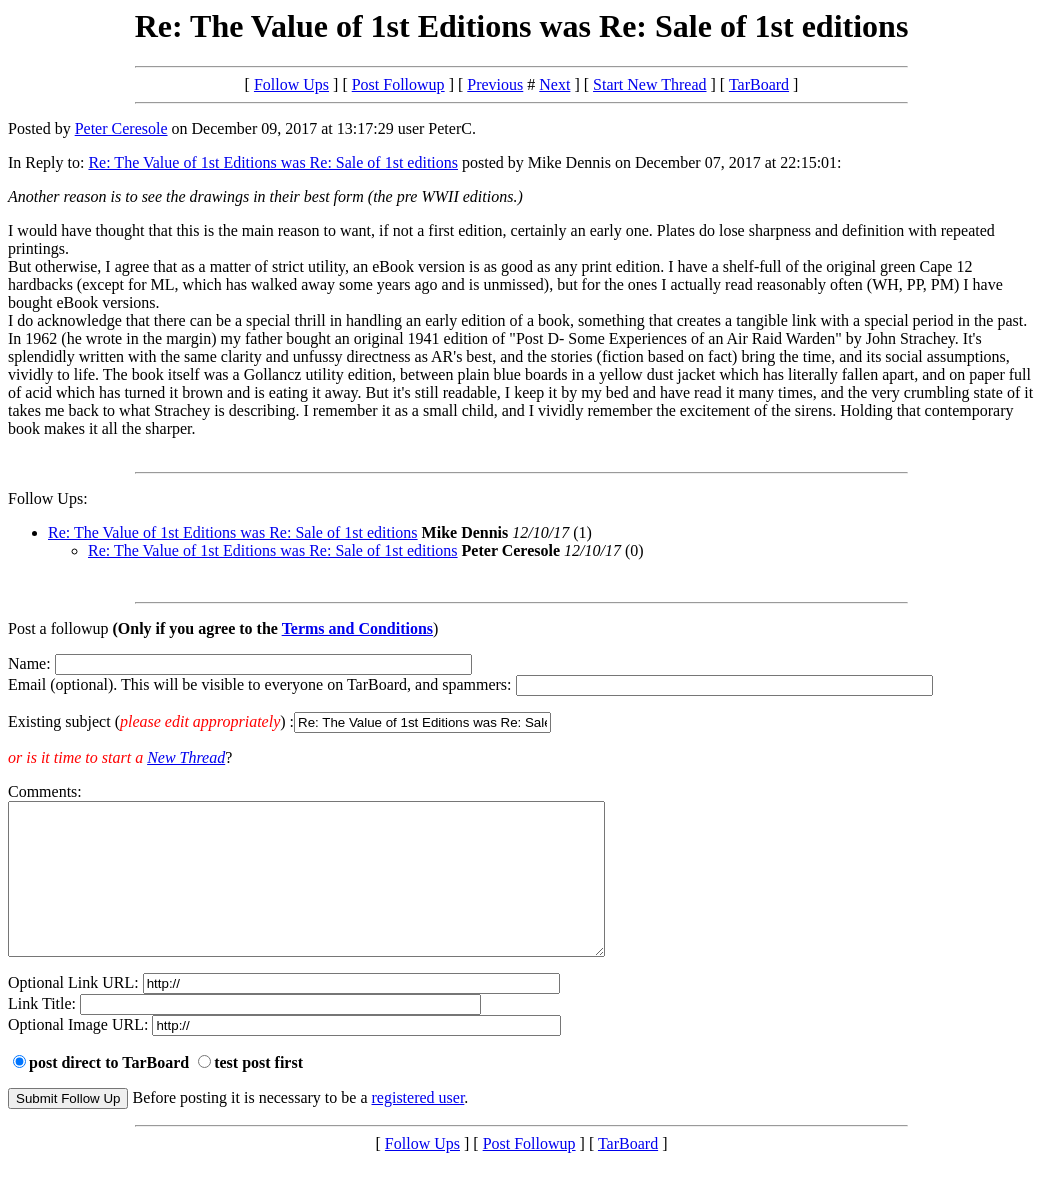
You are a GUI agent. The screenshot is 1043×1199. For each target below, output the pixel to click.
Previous (495, 84)
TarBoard (759, 84)
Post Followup (398, 84)
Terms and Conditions (357, 628)
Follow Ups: (48, 498)
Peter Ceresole (121, 128)
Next (554, 84)
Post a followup (58, 628)
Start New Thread (649, 84)
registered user (418, 1127)
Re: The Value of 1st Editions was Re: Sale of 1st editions (273, 162)
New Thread (186, 757)
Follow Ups (291, 84)
